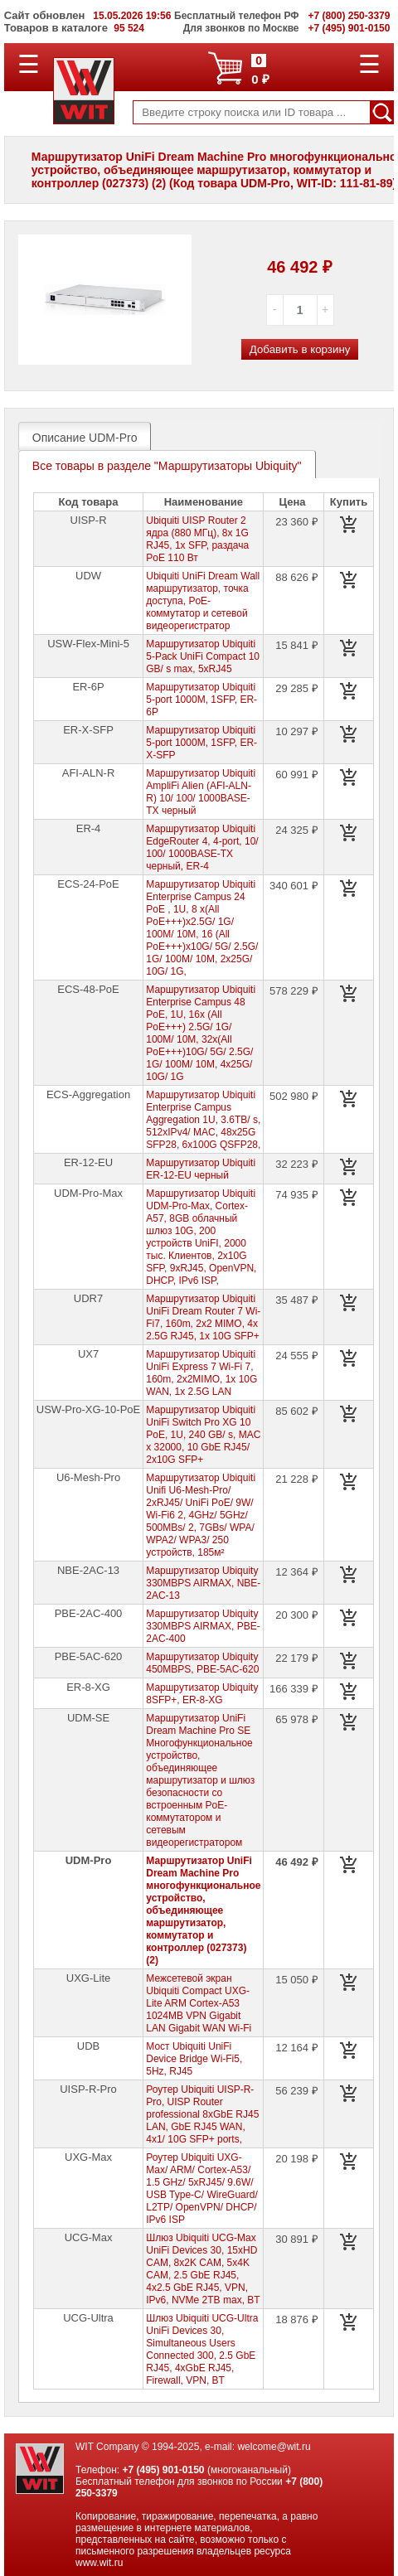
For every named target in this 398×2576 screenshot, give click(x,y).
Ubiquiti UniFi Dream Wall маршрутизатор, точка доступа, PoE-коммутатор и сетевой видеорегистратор (203, 601)
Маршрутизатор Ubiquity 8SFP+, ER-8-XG (202, 1694)
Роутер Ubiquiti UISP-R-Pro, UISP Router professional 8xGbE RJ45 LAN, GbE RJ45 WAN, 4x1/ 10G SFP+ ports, (202, 2114)
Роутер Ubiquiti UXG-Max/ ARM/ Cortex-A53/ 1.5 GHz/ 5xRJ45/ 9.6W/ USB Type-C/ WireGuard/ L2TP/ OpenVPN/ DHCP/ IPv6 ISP (201, 2188)
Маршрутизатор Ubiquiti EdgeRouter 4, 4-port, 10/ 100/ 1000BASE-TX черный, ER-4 (202, 847)
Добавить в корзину (300, 349)
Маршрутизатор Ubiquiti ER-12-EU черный (200, 1169)
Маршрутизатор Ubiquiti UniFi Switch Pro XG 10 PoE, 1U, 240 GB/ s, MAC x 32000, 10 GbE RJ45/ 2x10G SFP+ (203, 1434)
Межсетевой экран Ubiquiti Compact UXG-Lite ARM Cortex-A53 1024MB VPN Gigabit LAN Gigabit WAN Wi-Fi (198, 2003)
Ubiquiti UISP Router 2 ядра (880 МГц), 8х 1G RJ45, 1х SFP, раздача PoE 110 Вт (197, 539)
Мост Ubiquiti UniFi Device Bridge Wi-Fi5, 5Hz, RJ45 (194, 2059)
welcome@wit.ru (273, 2447)
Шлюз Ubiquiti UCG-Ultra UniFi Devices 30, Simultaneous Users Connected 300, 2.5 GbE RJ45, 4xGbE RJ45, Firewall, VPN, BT (202, 2349)
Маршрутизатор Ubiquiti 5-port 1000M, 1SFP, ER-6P (201, 699)
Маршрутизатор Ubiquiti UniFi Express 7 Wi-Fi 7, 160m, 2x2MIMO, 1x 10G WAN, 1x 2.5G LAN (201, 1373)
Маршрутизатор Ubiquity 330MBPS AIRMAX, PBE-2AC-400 (203, 1626)
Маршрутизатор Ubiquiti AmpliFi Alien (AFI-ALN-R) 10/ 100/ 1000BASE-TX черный (200, 791)
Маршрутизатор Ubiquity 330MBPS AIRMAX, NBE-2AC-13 (203, 1583)
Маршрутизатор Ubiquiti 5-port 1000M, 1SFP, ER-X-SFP (201, 742)
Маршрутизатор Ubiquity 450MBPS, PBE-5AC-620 (202, 1663)
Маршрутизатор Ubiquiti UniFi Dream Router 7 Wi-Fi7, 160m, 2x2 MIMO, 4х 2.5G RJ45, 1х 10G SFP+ (203, 1317)
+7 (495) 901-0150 (163, 2470)
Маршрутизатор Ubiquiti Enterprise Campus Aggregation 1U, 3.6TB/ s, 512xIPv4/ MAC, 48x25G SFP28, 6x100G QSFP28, (203, 1119)
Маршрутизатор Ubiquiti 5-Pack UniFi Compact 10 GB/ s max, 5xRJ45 (203, 656)
